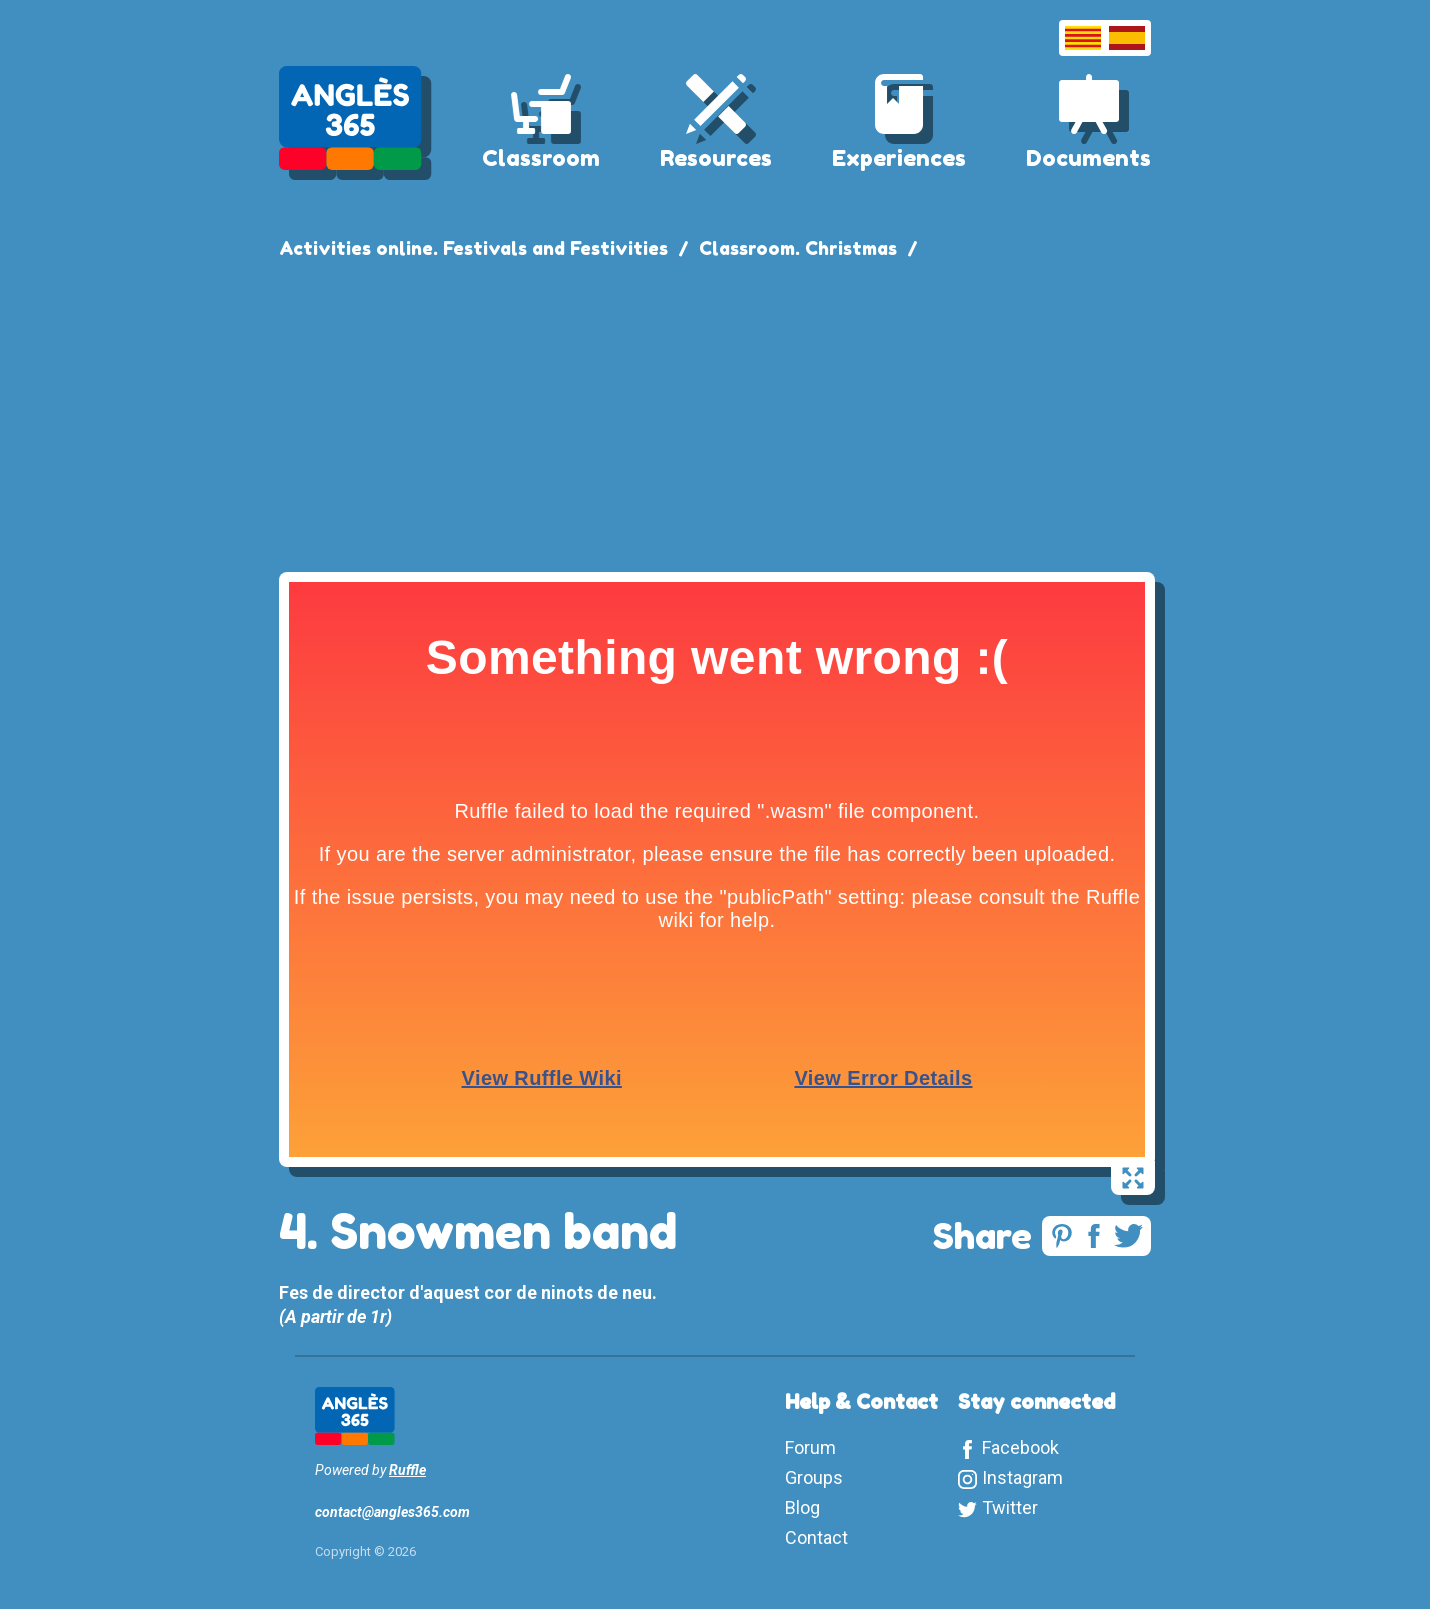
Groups (814, 1477)
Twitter (1010, 1507)
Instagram (1022, 1477)
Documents (1088, 158)
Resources (716, 158)
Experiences (899, 158)
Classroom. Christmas (798, 248)
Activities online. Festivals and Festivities (473, 248)
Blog (802, 1507)
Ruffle (407, 1470)
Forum (810, 1447)
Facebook (1020, 1447)
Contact (816, 1537)
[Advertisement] (715, 412)
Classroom (541, 158)
